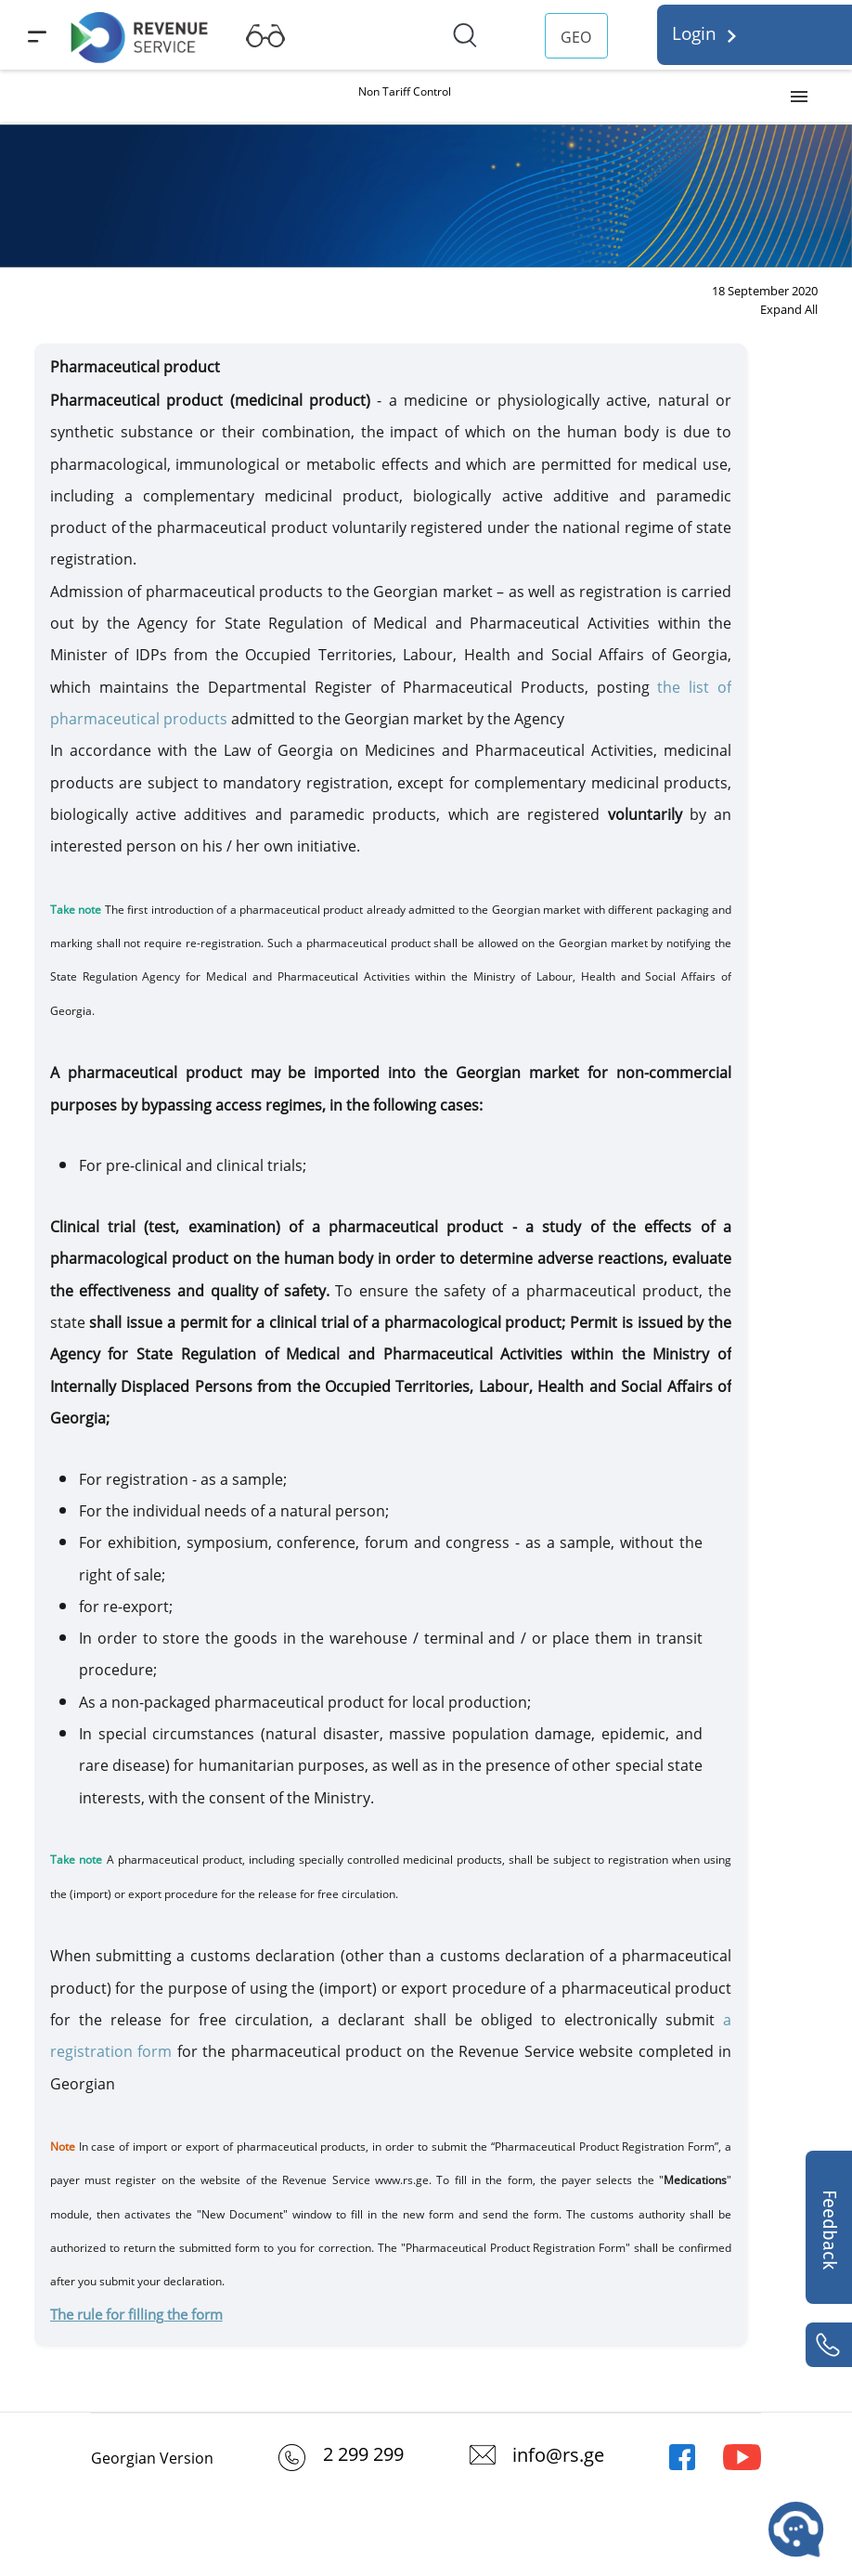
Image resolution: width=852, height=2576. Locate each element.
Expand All (789, 309)
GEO (576, 37)
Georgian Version (152, 2458)
